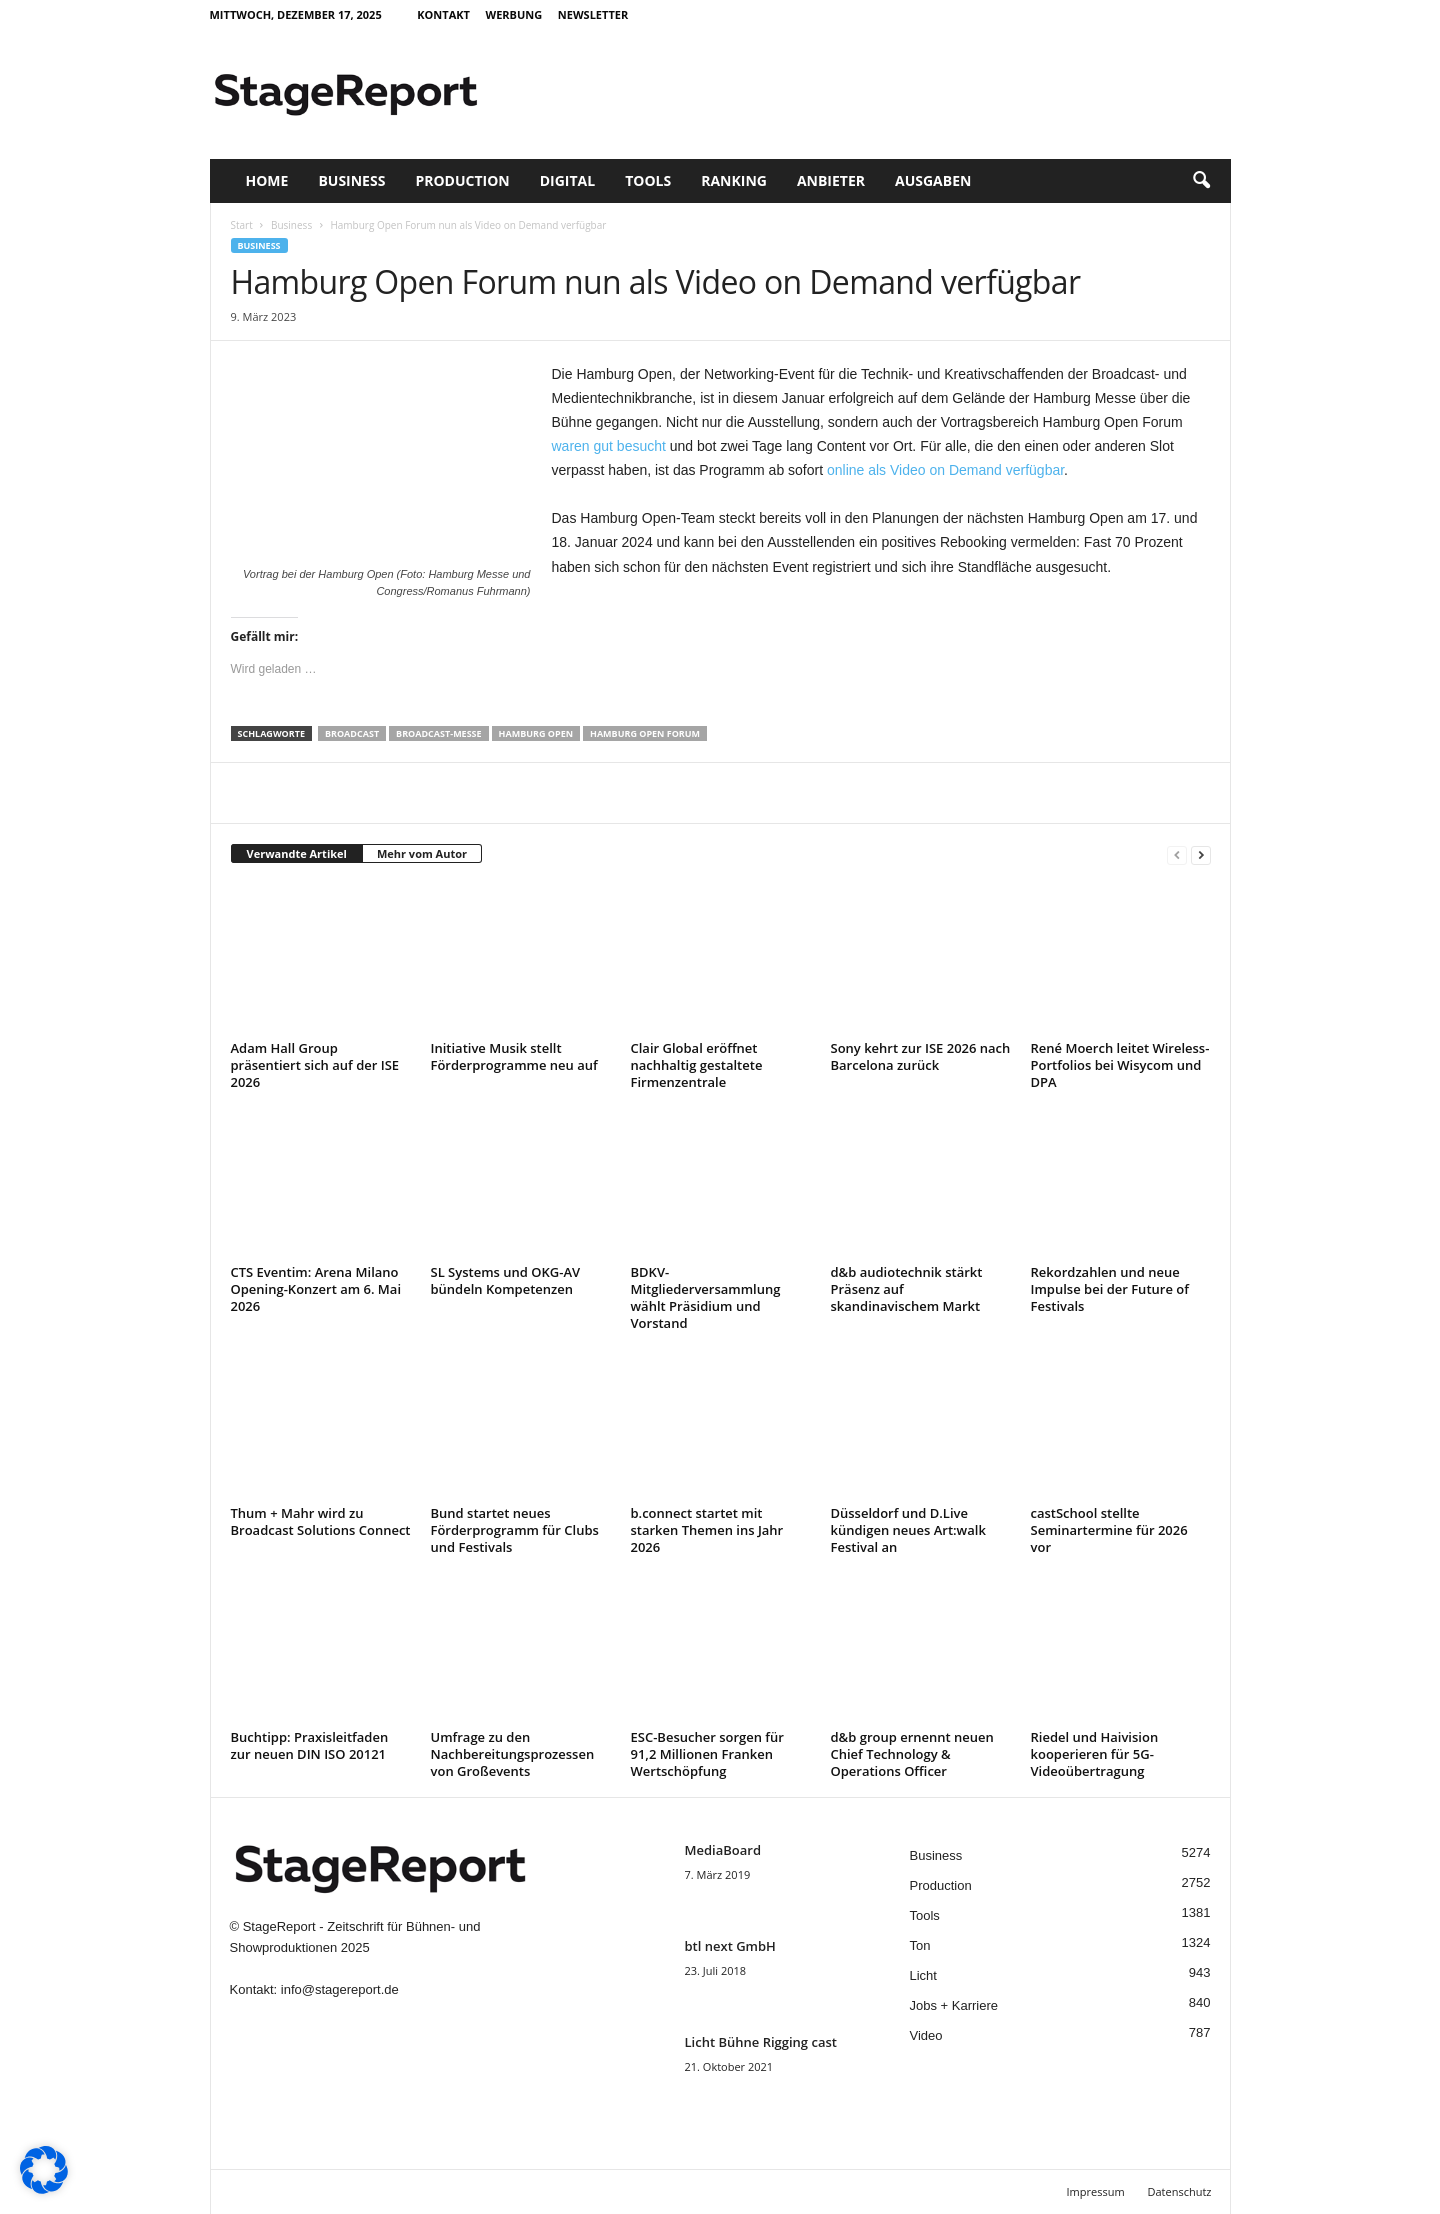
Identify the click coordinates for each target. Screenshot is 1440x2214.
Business (351, 180)
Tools (648, 180)
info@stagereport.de (340, 1989)
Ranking (734, 180)
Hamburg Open (536, 733)
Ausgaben (933, 180)
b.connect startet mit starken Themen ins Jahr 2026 (707, 1530)
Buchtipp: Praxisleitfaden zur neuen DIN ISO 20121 (310, 1745)
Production (462, 180)
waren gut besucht (609, 446)
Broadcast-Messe (439, 733)
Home (267, 180)
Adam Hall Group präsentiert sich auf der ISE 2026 (315, 1065)
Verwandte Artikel (297, 853)
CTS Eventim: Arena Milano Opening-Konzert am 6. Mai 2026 (316, 1289)
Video (926, 2035)
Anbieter (831, 180)
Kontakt (443, 14)
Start (242, 225)
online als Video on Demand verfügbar (945, 470)
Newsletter (593, 14)
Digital (567, 180)
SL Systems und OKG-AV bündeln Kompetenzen (506, 1280)
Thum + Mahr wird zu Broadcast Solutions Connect (321, 1521)
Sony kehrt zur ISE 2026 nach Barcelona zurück (921, 1056)
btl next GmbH (730, 1946)
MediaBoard (723, 1850)
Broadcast (352, 733)
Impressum (1096, 2191)
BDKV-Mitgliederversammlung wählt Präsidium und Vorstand (706, 1297)
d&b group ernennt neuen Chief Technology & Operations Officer (912, 1754)
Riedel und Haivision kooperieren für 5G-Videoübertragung (1095, 1754)
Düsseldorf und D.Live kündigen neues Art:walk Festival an (908, 1530)
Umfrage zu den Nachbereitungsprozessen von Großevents (513, 1754)
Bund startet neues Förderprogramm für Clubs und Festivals (515, 1530)
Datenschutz (1179, 2191)
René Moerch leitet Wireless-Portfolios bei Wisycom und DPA (1120, 1065)
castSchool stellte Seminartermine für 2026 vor (1109, 1530)
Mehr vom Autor (422, 853)
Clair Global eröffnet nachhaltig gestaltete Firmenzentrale (697, 1065)
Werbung (514, 14)
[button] (1201, 181)
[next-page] (1201, 854)
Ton (920, 1945)
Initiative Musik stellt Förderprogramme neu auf (514, 1056)
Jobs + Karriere (954, 2005)
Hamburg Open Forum (645, 733)
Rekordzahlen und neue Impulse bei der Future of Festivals (1110, 1289)
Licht (923, 1975)
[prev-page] (1177, 854)
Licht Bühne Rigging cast (761, 2042)
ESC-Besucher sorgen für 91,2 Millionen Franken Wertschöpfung (707, 1754)
